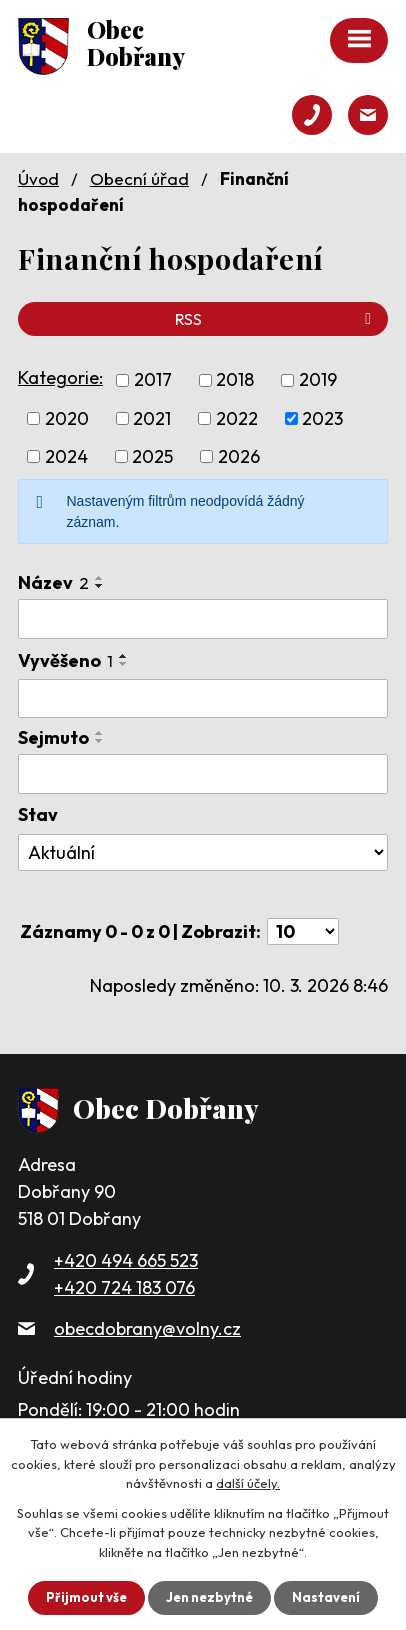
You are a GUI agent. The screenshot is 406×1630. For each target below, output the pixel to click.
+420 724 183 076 (124, 1287)
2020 (67, 418)
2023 (322, 418)
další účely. (248, 1483)
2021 (152, 418)
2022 (237, 418)
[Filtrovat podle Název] (203, 619)
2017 (153, 380)
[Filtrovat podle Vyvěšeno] (203, 699)
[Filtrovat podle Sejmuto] (203, 774)
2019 (318, 380)
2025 (152, 456)
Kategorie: (60, 377)
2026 (239, 456)
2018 (235, 380)
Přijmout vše (86, 1597)
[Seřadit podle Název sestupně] (100, 586)
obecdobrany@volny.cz (147, 1328)
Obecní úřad (139, 178)
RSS (276, 319)
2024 (66, 456)
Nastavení (326, 1597)
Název (53, 582)
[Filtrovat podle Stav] (203, 853)
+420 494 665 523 (126, 1260)
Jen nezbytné (209, 1597)
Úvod (38, 178)
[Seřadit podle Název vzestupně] (100, 578)
